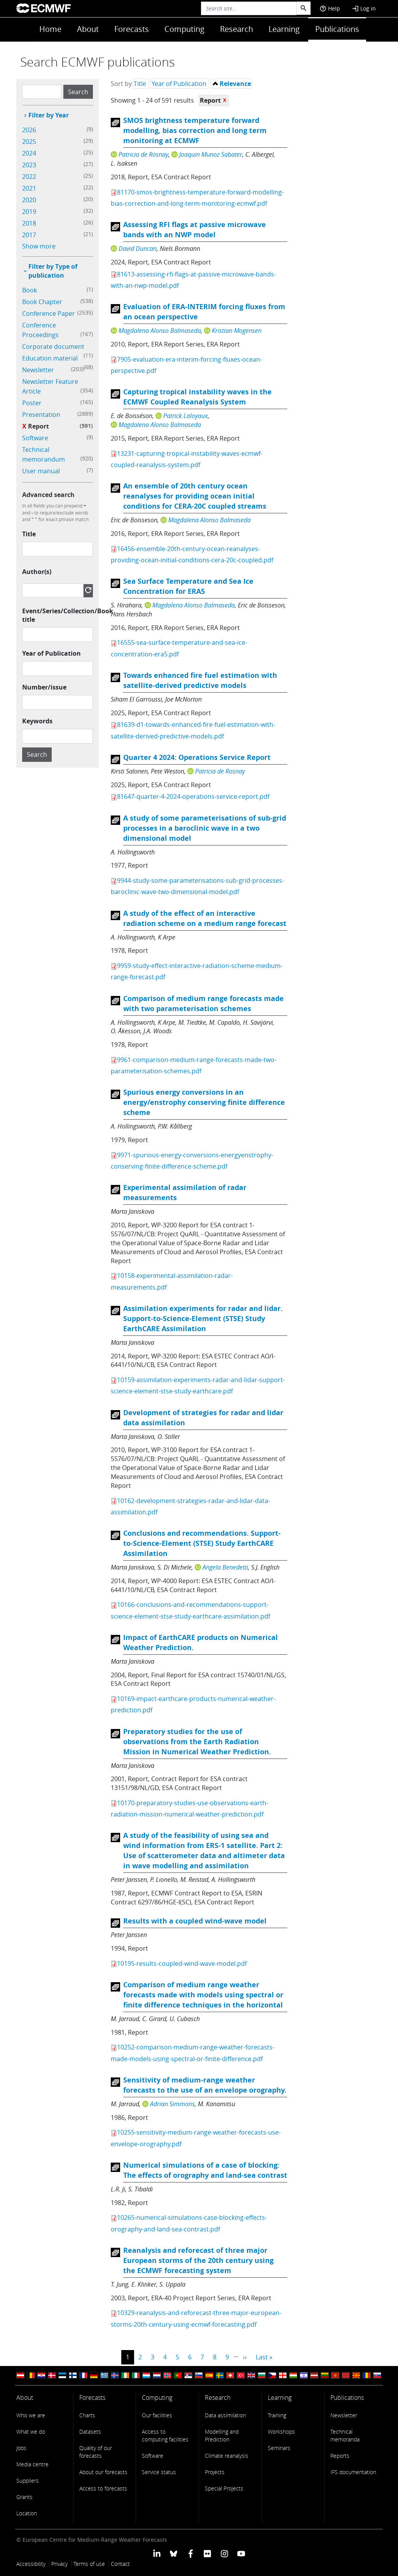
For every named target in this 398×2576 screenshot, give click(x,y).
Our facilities (157, 2415)
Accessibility (30, 2563)
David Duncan (138, 248)
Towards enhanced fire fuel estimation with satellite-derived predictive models (200, 680)
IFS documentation (353, 2472)
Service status (159, 2472)
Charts (87, 2415)
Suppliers (27, 2480)
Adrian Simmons (172, 2104)
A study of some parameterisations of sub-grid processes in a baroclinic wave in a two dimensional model (204, 828)
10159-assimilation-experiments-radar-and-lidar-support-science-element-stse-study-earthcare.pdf (198, 1385)
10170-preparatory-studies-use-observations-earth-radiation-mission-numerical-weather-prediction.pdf (189, 1808)
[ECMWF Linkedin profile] (156, 2553)
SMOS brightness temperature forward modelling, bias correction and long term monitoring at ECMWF (195, 130)
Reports (339, 2455)
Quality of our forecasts (95, 2451)
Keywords (37, 721)
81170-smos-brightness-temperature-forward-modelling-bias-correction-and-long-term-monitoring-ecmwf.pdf (197, 198)
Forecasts (131, 29)
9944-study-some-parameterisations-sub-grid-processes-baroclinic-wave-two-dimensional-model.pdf (197, 886)
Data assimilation (225, 2415)
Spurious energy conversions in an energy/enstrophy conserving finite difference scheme (204, 1102)
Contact (120, 2563)
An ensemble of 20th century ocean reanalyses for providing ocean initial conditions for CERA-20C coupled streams (194, 496)
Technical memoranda (345, 2435)
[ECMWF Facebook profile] (190, 2553)
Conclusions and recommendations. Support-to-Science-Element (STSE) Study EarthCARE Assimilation (202, 1543)
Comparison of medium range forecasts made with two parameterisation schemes (203, 1003)
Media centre (32, 2464)
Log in (364, 8)
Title (29, 534)
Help (329, 8)
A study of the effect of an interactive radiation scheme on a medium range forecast (204, 918)
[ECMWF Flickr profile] (207, 2553)
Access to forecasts (103, 2488)
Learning (284, 29)
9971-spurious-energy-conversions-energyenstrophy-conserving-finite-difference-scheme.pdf (192, 1161)
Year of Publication (51, 653)
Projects (215, 2472)
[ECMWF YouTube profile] (241, 2553)
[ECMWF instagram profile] (224, 2553)
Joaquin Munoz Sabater (210, 154)
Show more (39, 246)
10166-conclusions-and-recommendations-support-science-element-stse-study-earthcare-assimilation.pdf (190, 1610)
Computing (184, 29)
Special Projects (224, 2488)
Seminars (279, 2448)
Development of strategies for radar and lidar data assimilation (203, 1418)
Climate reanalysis (226, 2455)
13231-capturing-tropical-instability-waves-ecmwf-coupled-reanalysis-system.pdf (186, 459)
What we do (30, 2431)
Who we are (30, 2415)
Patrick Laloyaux (185, 415)
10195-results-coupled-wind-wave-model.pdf (182, 1963)
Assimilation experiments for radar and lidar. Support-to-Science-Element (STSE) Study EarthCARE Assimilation (203, 1319)
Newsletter (343, 2415)
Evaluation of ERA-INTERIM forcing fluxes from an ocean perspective (204, 312)
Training (277, 2415)
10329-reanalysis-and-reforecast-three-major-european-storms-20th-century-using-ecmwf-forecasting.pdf (196, 2318)
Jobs (21, 2448)
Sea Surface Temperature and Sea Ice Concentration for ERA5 (188, 586)
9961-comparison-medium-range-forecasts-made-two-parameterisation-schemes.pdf (193, 1065)
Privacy (59, 2563)
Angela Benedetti (225, 1567)
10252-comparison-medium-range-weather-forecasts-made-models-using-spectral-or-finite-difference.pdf (192, 2053)
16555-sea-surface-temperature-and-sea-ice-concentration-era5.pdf (179, 648)
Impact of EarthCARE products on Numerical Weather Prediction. (200, 1642)
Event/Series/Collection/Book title (67, 615)
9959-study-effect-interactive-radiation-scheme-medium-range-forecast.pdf (197, 971)
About (88, 29)
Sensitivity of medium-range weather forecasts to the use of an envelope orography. (204, 2085)
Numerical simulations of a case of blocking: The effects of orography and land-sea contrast (205, 2170)
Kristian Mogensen (237, 330)
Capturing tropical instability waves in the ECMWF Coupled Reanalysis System (197, 397)
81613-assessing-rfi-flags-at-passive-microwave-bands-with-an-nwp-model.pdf (193, 280)
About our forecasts (103, 2472)
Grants (24, 2497)
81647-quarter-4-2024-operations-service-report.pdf (193, 796)
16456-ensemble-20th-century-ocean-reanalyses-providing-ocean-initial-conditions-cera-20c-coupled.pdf (192, 554)
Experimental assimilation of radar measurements (184, 1192)
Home (50, 29)
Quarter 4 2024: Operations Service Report (197, 757)
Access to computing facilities (165, 2435)
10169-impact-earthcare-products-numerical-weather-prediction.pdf (193, 1704)
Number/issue (44, 687)
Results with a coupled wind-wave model (195, 1921)
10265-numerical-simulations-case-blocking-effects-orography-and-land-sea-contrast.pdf (189, 2223)
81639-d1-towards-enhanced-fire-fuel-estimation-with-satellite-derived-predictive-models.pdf (193, 730)
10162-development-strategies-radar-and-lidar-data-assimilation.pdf (190, 1506)
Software (152, 2455)
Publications (337, 29)
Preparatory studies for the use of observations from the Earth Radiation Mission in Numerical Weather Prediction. (197, 1742)
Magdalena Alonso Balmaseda (160, 330)
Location (26, 2513)
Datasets (90, 2431)
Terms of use (89, 2563)
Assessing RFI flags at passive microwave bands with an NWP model (194, 230)
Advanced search (48, 494)
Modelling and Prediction (222, 2435)
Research (236, 29)
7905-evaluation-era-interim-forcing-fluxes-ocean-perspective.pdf (186, 365)
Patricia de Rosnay (143, 154)
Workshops (281, 2431)
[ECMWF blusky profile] (173, 2553)
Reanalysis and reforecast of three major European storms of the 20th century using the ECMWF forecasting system (198, 2260)
